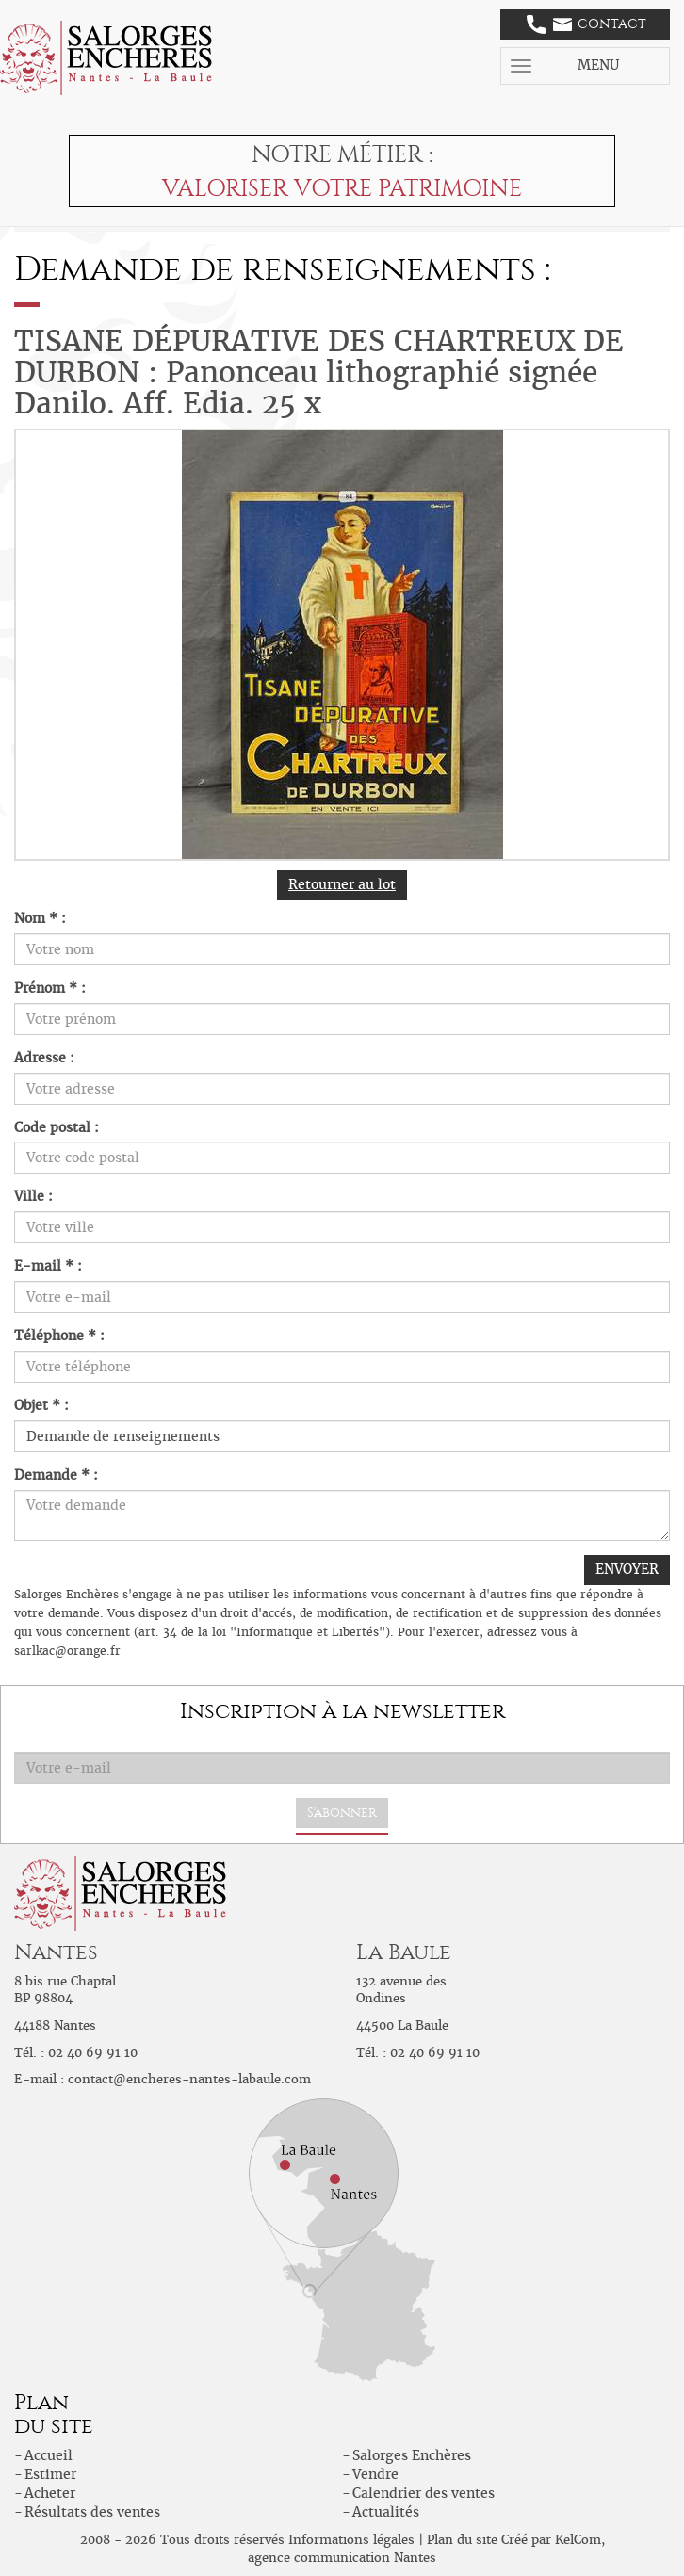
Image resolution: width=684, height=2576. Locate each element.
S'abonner (342, 1813)
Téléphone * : (59, 1335)
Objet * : (41, 1405)
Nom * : (40, 918)
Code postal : (56, 1127)
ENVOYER (627, 1569)
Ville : (33, 1196)
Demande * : (56, 1474)
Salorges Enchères (411, 2455)
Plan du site (462, 2540)
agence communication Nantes (342, 2558)
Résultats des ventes (92, 2511)
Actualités (385, 2511)
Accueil (48, 2455)
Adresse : (44, 1057)
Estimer (50, 2474)
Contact (586, 24)
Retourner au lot (342, 884)
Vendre (375, 2474)
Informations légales (351, 2540)
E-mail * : (48, 1265)
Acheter (49, 2493)
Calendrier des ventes (423, 2493)
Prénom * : (50, 988)
